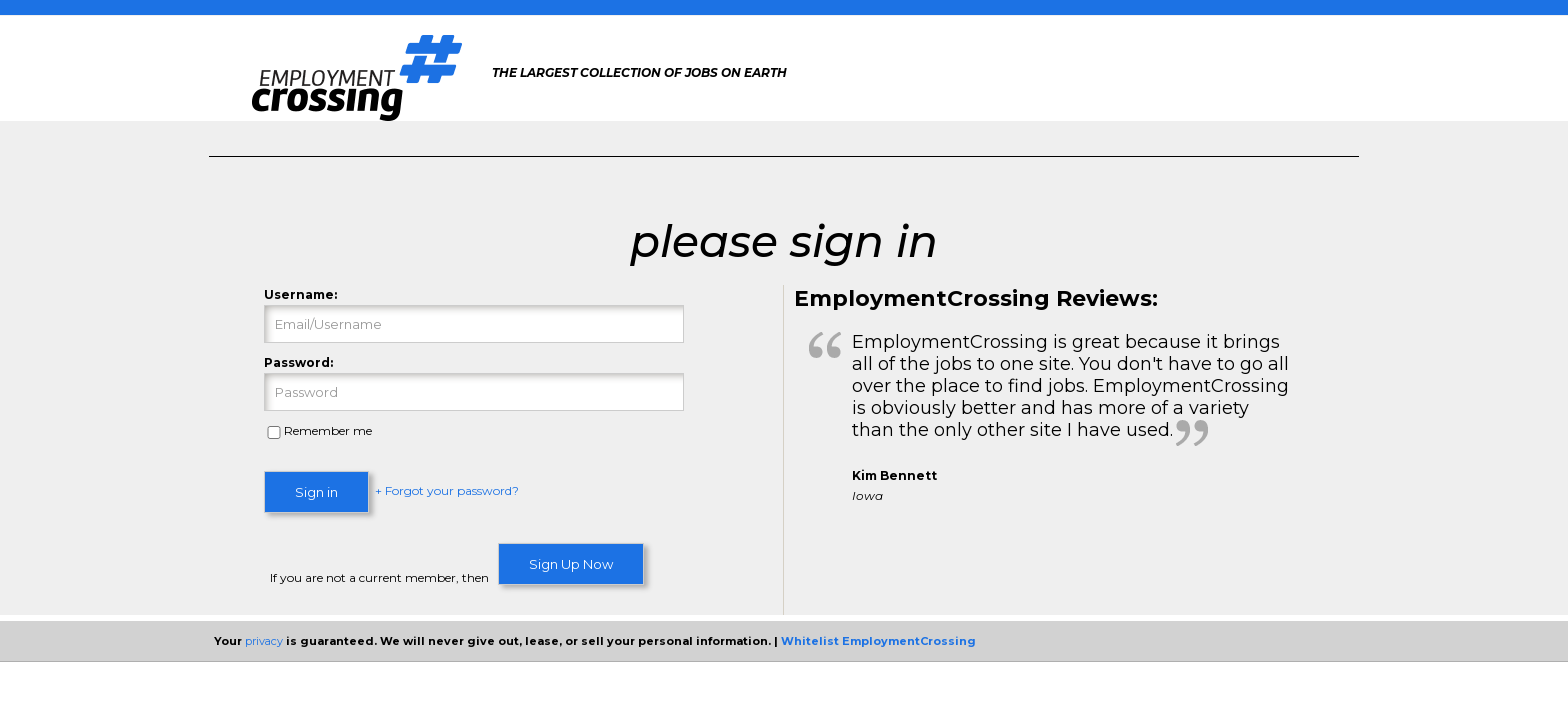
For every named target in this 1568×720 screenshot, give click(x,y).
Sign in (316, 492)
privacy (264, 641)
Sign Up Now (571, 564)
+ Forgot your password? (447, 491)
